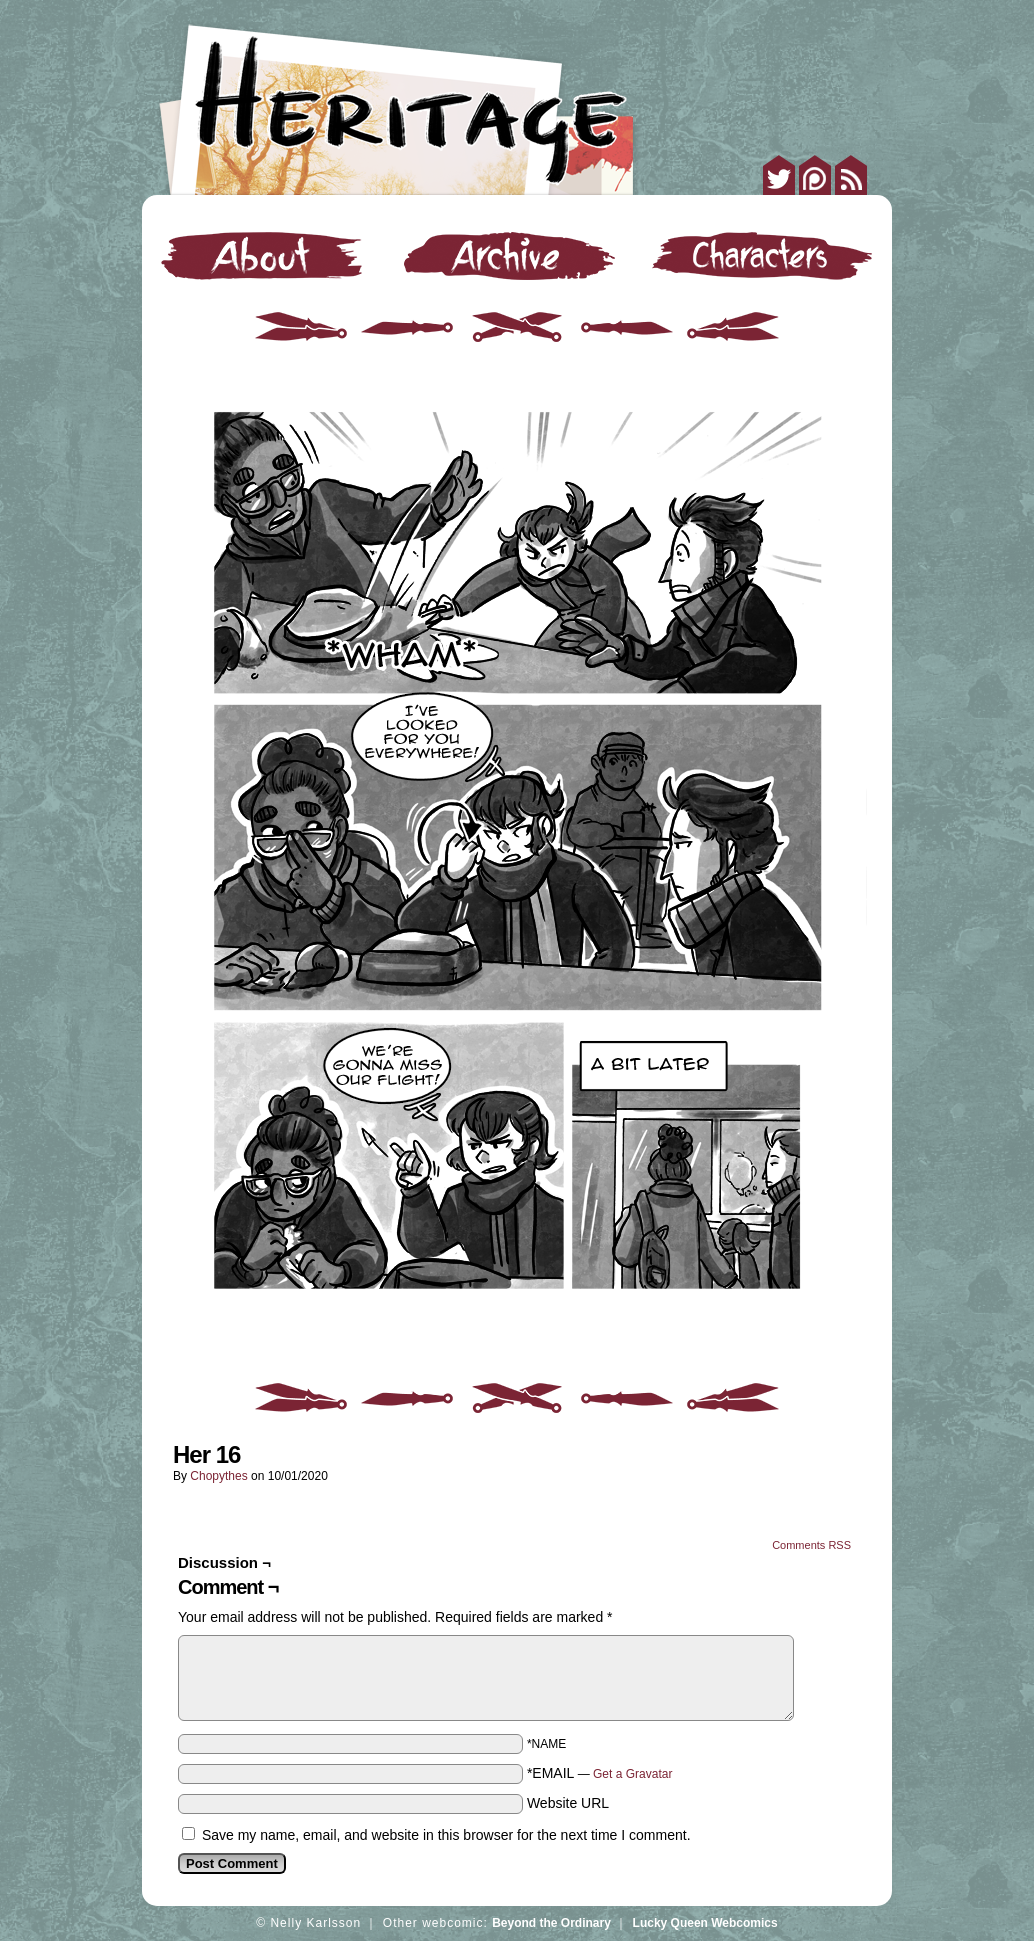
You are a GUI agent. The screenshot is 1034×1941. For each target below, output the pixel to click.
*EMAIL (600, 1773)
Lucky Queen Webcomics (705, 1923)
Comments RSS (811, 1545)
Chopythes (218, 1476)
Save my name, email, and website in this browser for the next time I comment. (446, 1835)
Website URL (568, 1803)
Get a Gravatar (632, 1774)
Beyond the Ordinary (551, 1923)
